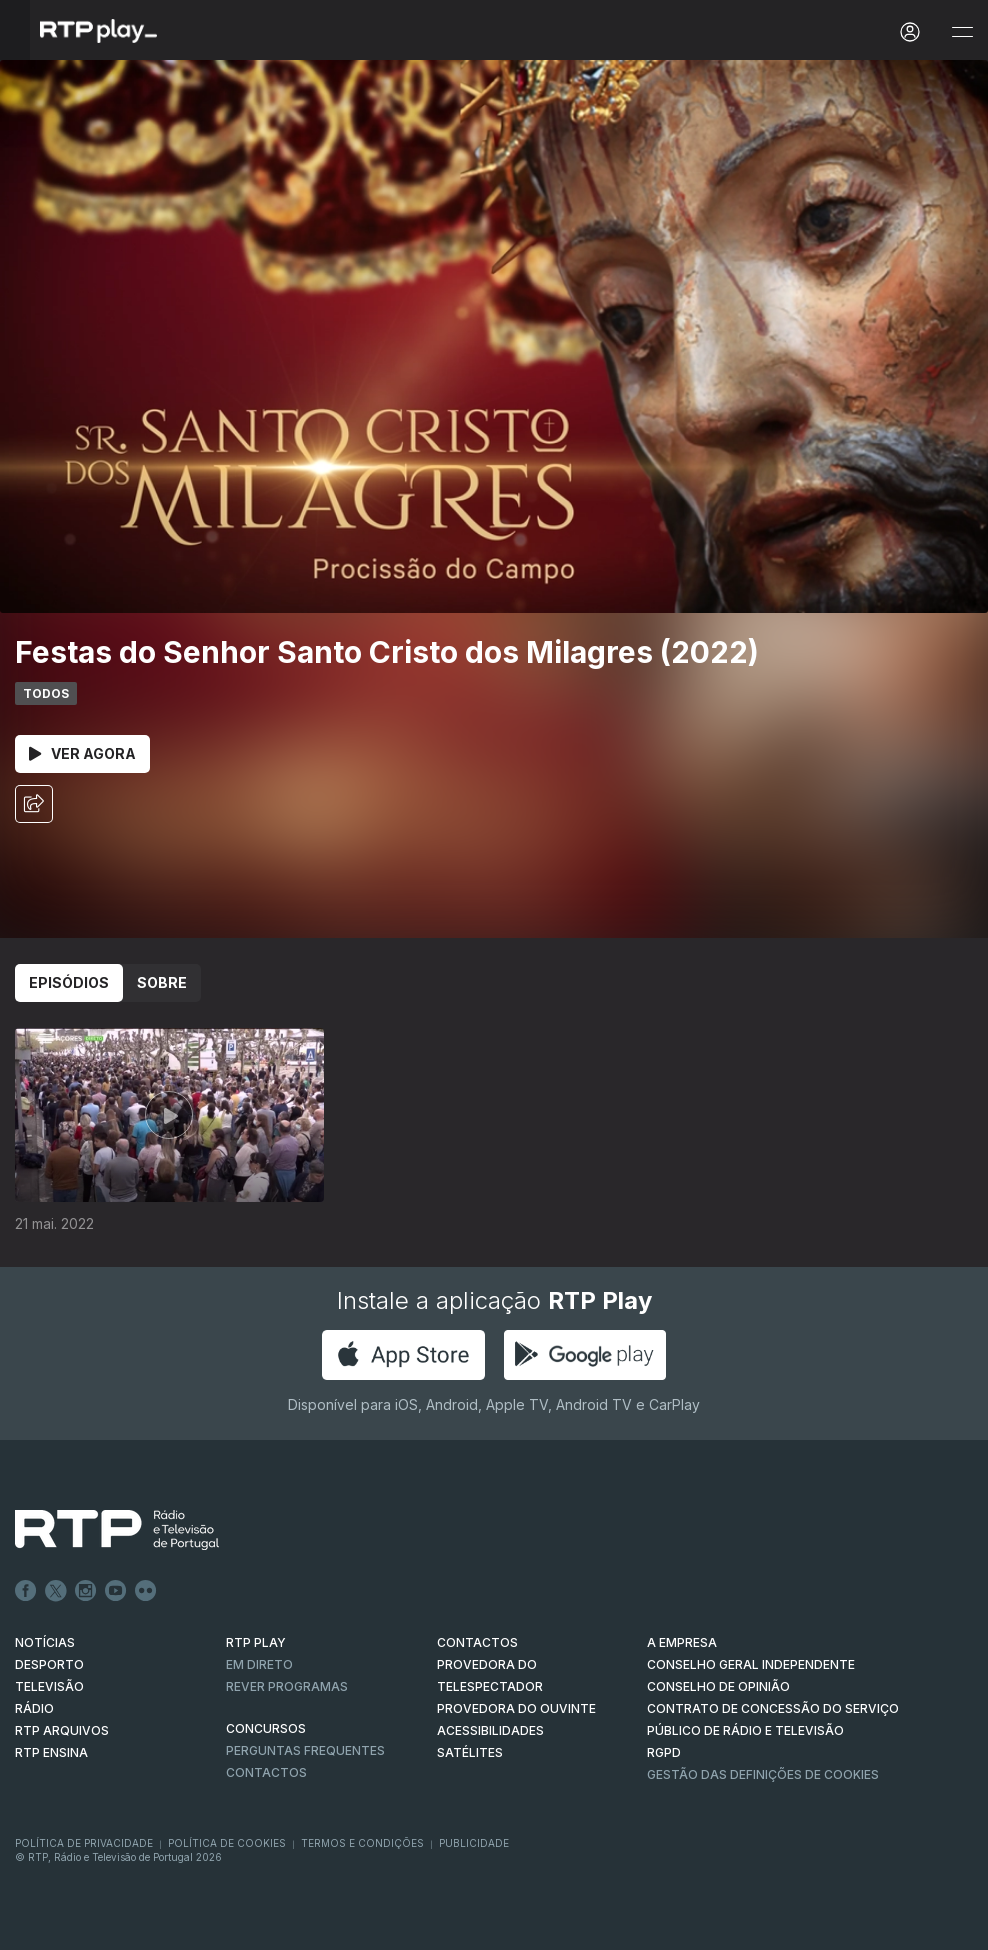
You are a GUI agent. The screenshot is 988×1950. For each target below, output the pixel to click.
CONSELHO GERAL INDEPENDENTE (751, 1664)
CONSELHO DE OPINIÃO (718, 1686)
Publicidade (474, 1843)
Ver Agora (82, 753)
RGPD (664, 1752)
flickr (146, 1591)
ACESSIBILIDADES (490, 1730)
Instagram (86, 1591)
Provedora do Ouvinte (516, 1708)
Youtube (116, 1591)
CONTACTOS (477, 1642)
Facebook (26, 1591)
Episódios (69, 982)
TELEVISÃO (49, 1686)
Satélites (470, 1752)
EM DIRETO (259, 1664)
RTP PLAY (256, 1642)
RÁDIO (34, 1708)
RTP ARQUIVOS (62, 1730)
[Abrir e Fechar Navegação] (962, 32)
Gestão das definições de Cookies (763, 1774)
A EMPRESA (682, 1642)
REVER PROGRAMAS (287, 1686)
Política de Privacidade (84, 1843)
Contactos (266, 1772)
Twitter (56, 1591)
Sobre (162, 982)
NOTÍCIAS (45, 1642)
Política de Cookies (227, 1843)
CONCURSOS (266, 1728)
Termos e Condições (362, 1843)
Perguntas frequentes (305, 1750)
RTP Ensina (51, 1752)
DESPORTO (49, 1664)
